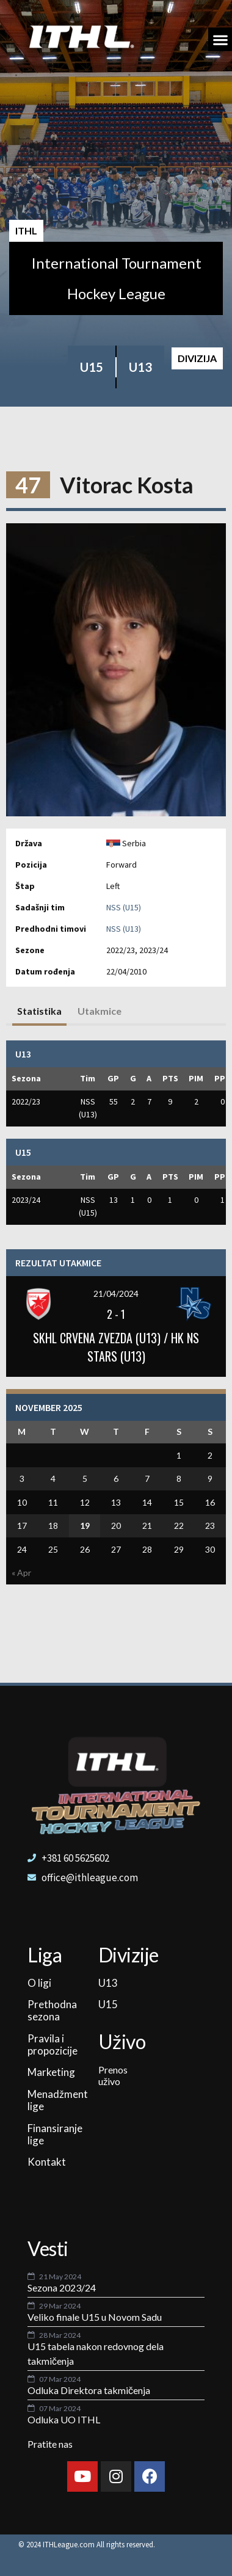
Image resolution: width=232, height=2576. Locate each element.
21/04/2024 (116, 1293)
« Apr (21, 1572)
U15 (91, 367)
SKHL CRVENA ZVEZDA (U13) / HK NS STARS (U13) (116, 1347)
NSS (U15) (123, 907)
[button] (220, 39)
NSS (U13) (123, 928)
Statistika (39, 1011)
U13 (140, 367)
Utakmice (99, 1011)
